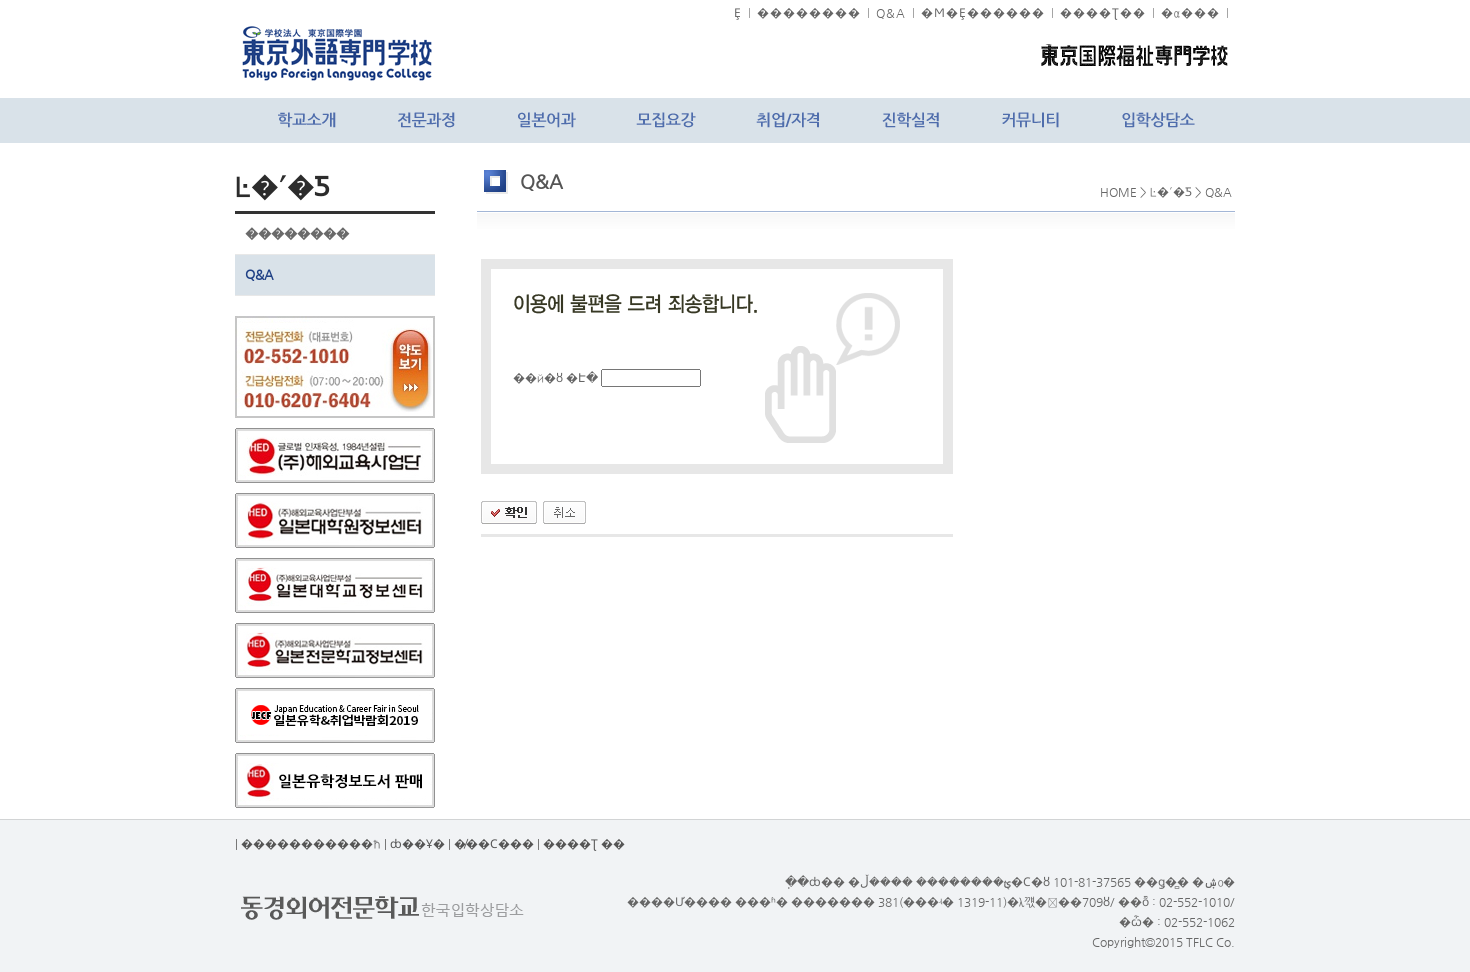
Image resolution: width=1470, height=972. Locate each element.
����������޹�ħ (311, 844)
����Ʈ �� (584, 844)
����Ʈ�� (1103, 13)
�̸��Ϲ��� (494, 844)
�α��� (1190, 13)
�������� (809, 13)
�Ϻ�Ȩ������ (983, 13)
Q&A (891, 13)
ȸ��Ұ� (417, 844)
